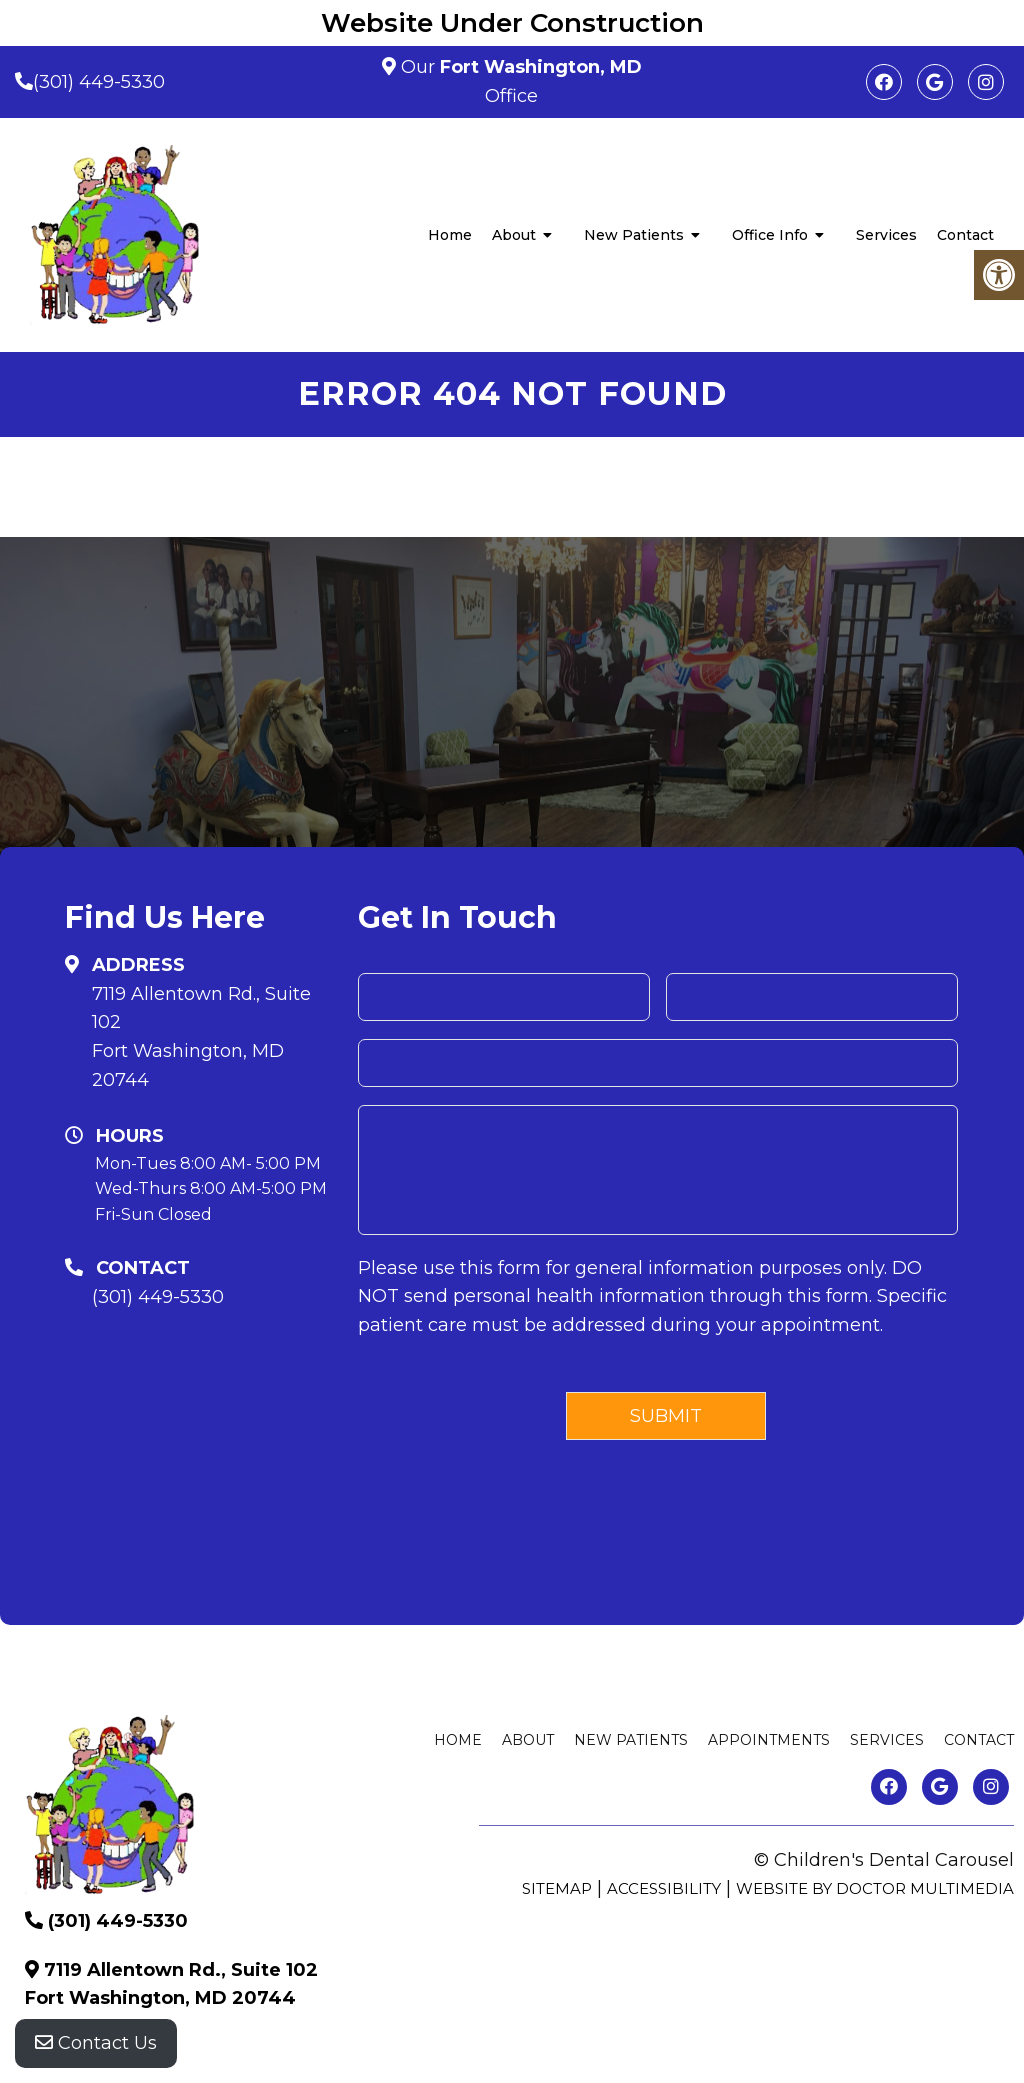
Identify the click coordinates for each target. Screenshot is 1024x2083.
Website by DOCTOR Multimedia (875, 1888)
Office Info (770, 235)
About (514, 235)
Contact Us (96, 2043)
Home (450, 235)
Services (886, 235)
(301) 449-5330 (99, 82)
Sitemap (557, 1888)
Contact (965, 235)
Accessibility (664, 1888)
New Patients (634, 235)
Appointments (769, 1740)
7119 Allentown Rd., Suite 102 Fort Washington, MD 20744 (201, 1037)
